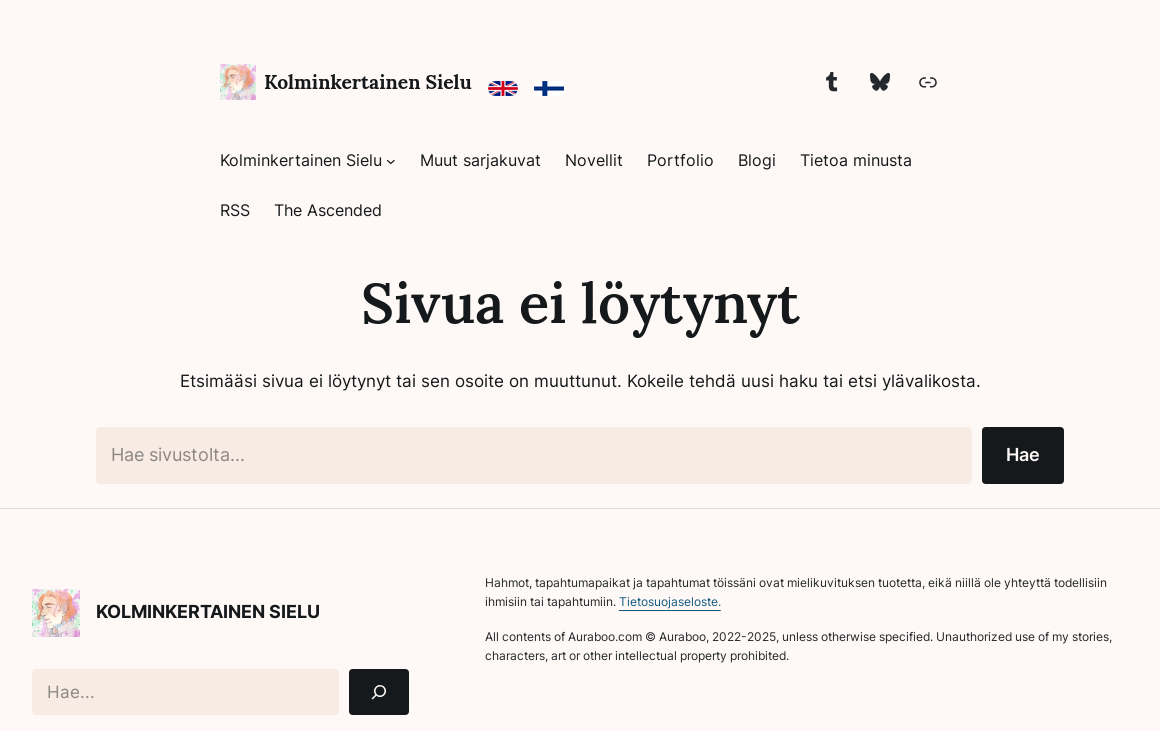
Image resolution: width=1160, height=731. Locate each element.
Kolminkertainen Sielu (368, 82)
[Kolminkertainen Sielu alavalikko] (391, 161)
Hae (1023, 454)
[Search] (379, 692)
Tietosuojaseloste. (670, 601)
